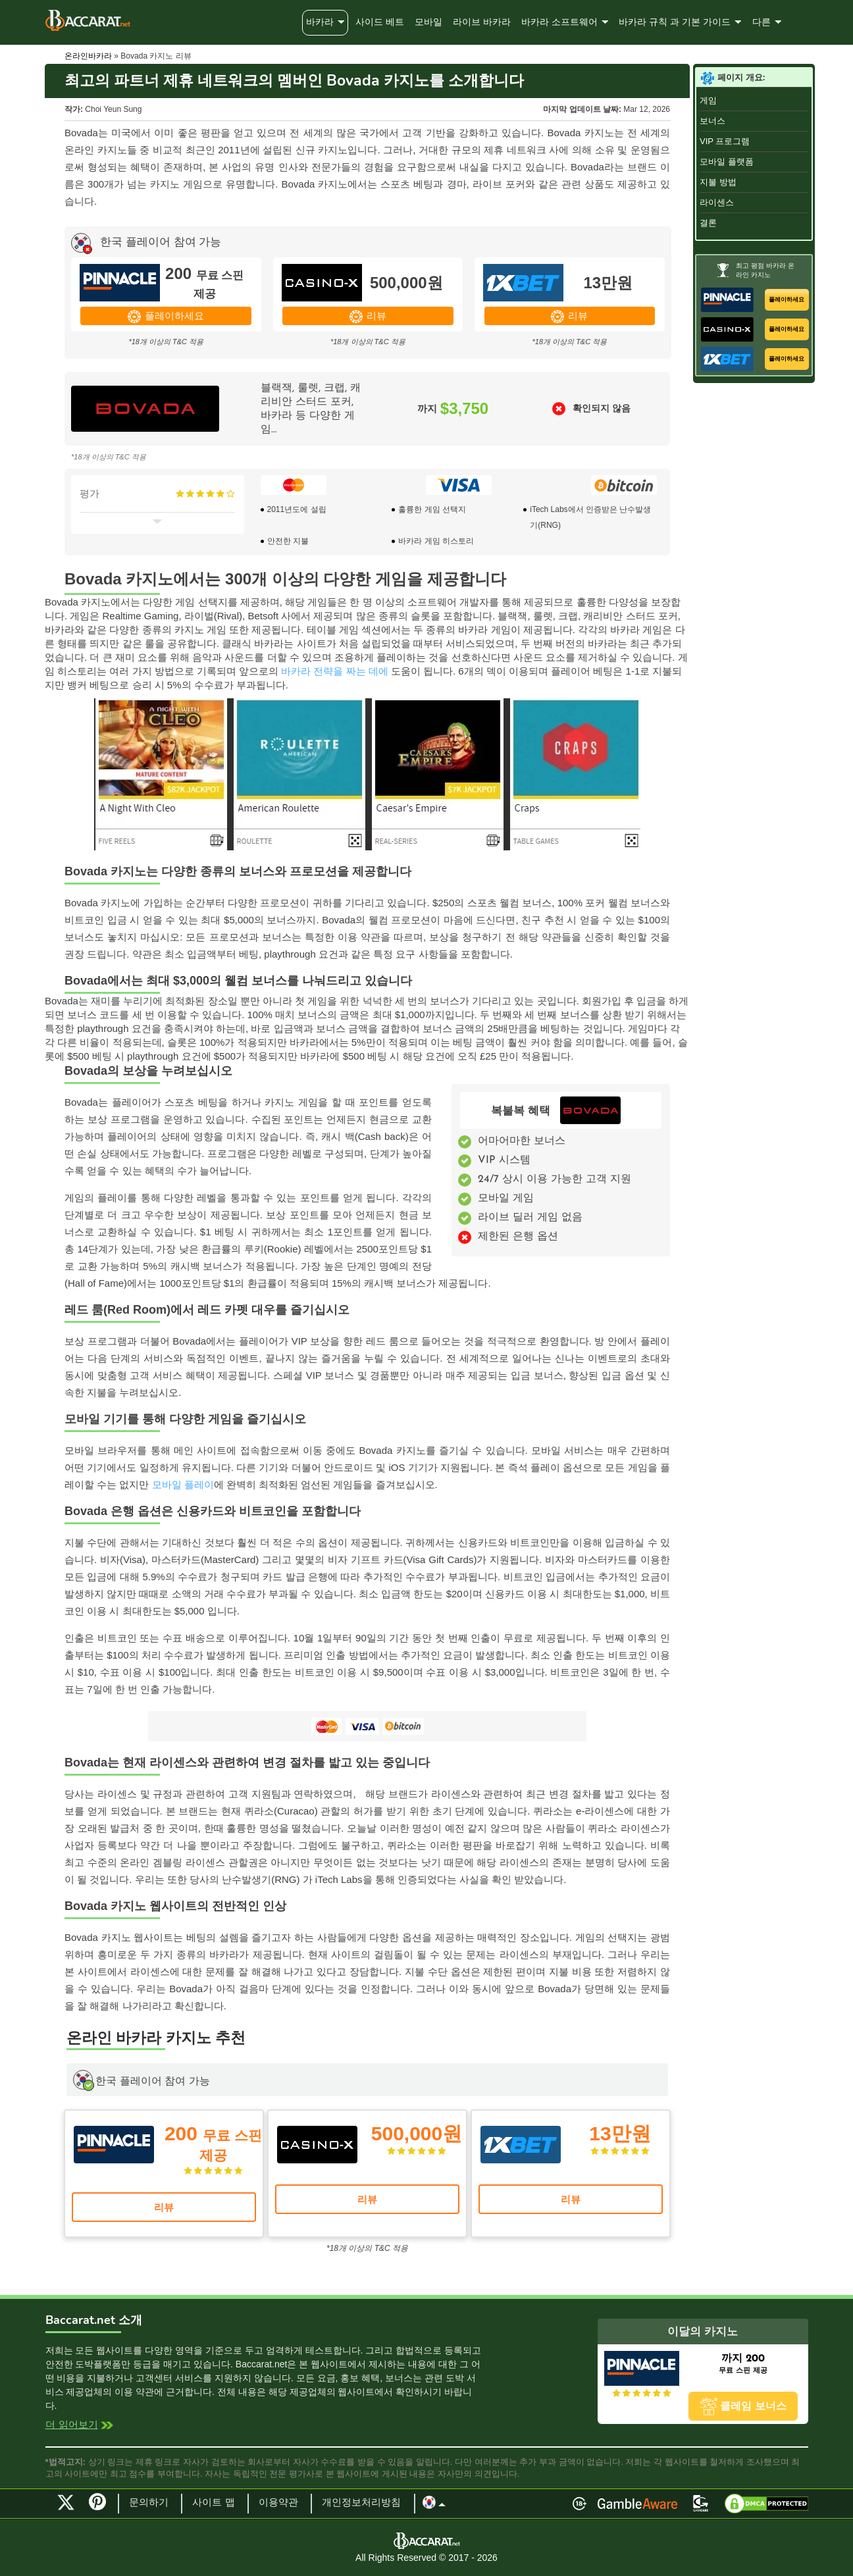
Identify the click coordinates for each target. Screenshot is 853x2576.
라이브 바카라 (482, 23)
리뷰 (376, 315)
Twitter (66, 2502)
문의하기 (148, 2503)
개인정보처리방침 (361, 2503)
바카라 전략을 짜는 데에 (334, 671)
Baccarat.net (87, 20)
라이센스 (717, 202)
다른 (761, 23)
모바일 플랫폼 (727, 162)
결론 (708, 223)
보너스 (712, 121)
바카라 (320, 23)
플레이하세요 (174, 315)
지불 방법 (718, 182)
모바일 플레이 (183, 1484)
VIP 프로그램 (725, 141)
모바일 (428, 23)
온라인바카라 (88, 56)
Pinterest (102, 2507)
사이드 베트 (379, 23)
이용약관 (278, 2503)
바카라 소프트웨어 (559, 23)
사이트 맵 (213, 2503)
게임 (708, 100)
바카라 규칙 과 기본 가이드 (675, 23)
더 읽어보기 (71, 2426)
